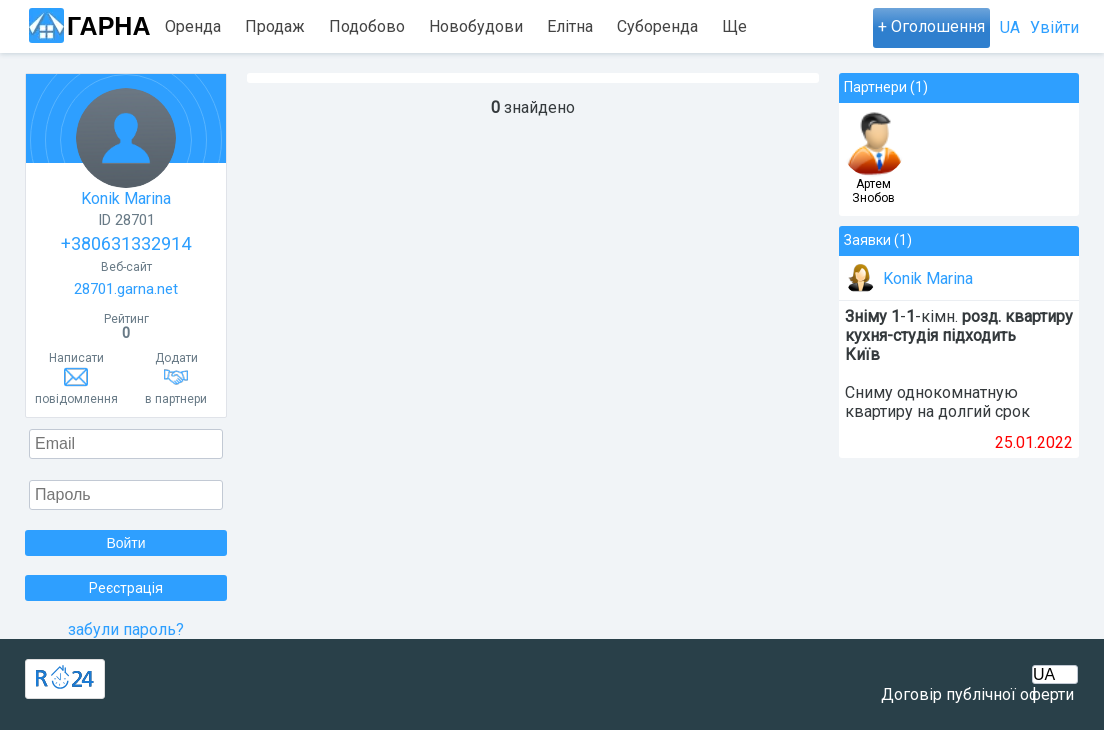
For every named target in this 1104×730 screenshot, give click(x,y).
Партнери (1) (886, 87)
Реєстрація (126, 588)
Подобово (367, 26)
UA (1010, 27)
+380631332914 (126, 243)
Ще (734, 26)
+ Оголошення (931, 26)
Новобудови (476, 26)
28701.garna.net (126, 289)
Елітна (570, 26)
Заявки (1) (878, 240)
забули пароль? (126, 629)
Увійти (1054, 27)
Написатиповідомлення (76, 379)
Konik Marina (126, 148)
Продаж (275, 26)
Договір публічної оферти (977, 694)
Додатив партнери (176, 379)
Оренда (193, 26)
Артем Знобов (873, 191)
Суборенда (657, 26)
